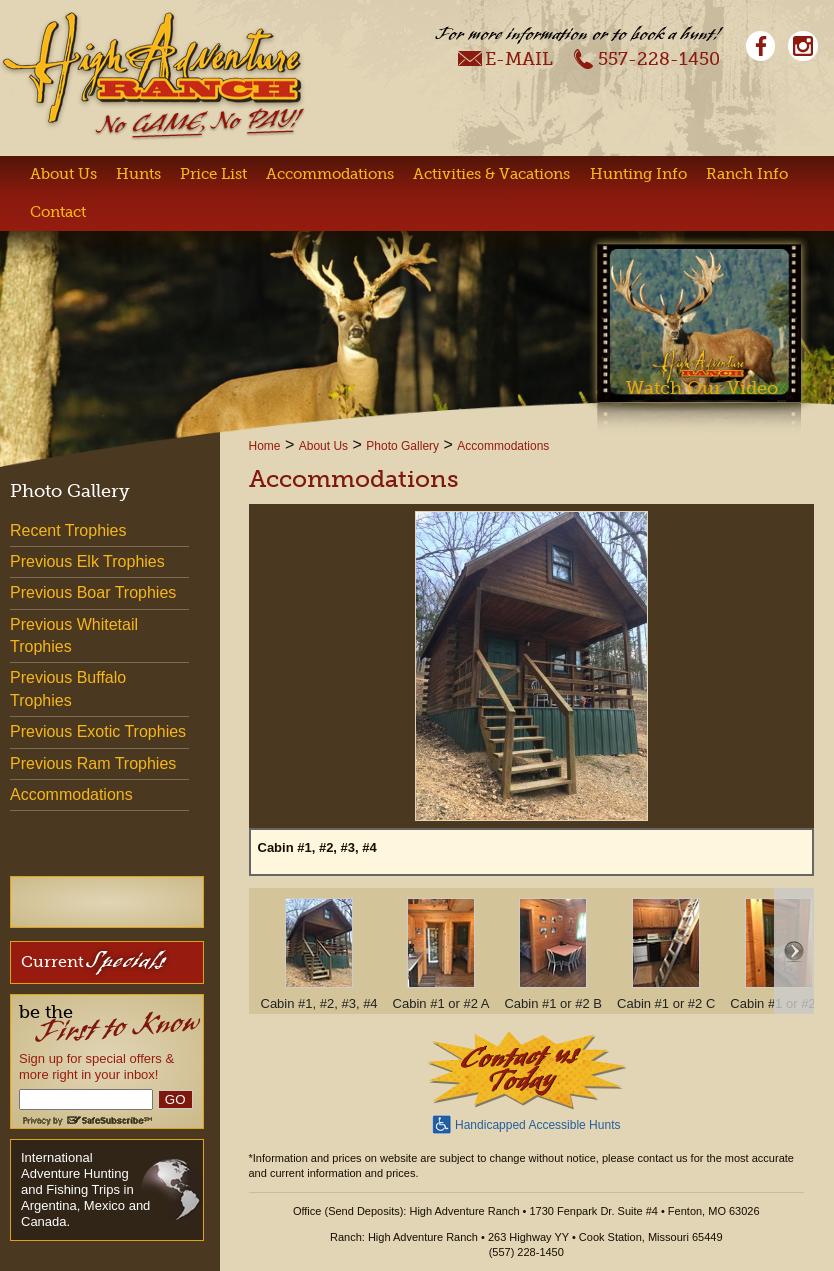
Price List (213, 174)
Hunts (138, 174)
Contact (58, 212)
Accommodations (330, 174)
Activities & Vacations (491, 174)
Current (93, 960)
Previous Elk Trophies (87, 561)
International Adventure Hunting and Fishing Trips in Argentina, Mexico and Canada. (85, 1189)
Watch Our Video (702, 388)
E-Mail (505, 58)
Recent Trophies (68, 530)
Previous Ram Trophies (93, 763)
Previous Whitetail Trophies (74, 635)
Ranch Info (747, 174)
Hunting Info (638, 174)
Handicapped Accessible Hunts (526, 1123)
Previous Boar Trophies (93, 592)
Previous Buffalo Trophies (68, 688)
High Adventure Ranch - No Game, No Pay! (153, 75)
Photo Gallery (402, 446)
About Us (63, 174)
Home (265, 446)
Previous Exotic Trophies (98, 731)
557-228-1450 (646, 58)
